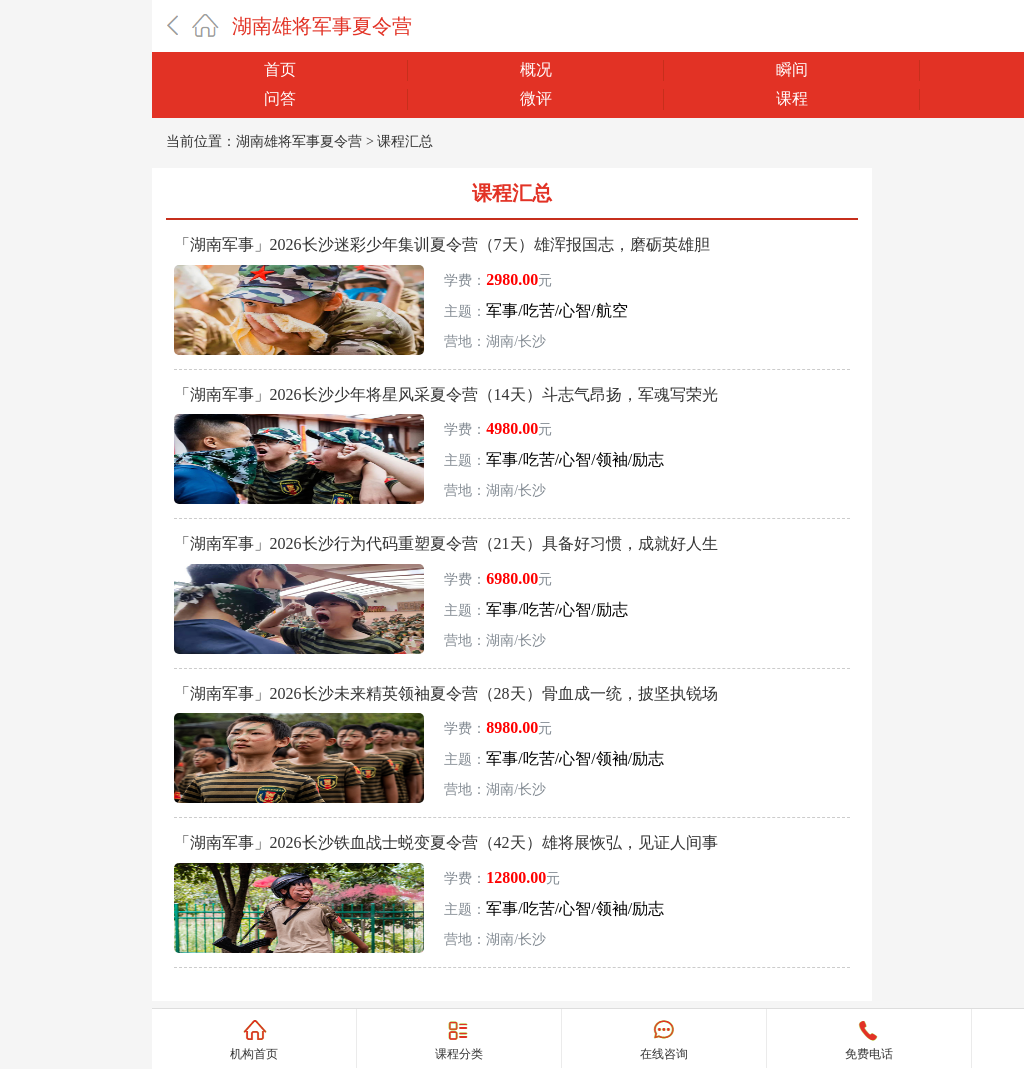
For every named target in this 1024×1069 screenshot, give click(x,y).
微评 (536, 98)
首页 (280, 69)
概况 (536, 69)
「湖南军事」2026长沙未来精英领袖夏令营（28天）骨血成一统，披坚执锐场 (446, 693)
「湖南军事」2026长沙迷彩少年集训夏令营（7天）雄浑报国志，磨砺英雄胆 (442, 244)
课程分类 (459, 1053)
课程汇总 (405, 141)
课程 (792, 98)
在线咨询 (664, 1054)
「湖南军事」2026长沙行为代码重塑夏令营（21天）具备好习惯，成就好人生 (446, 543)
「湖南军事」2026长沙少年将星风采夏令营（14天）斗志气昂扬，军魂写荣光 (446, 394)
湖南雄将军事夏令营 (322, 26)
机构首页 (254, 1054)
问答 (280, 98)
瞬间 (792, 69)
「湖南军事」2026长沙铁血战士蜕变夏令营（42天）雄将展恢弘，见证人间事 (446, 842)
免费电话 (869, 1054)
